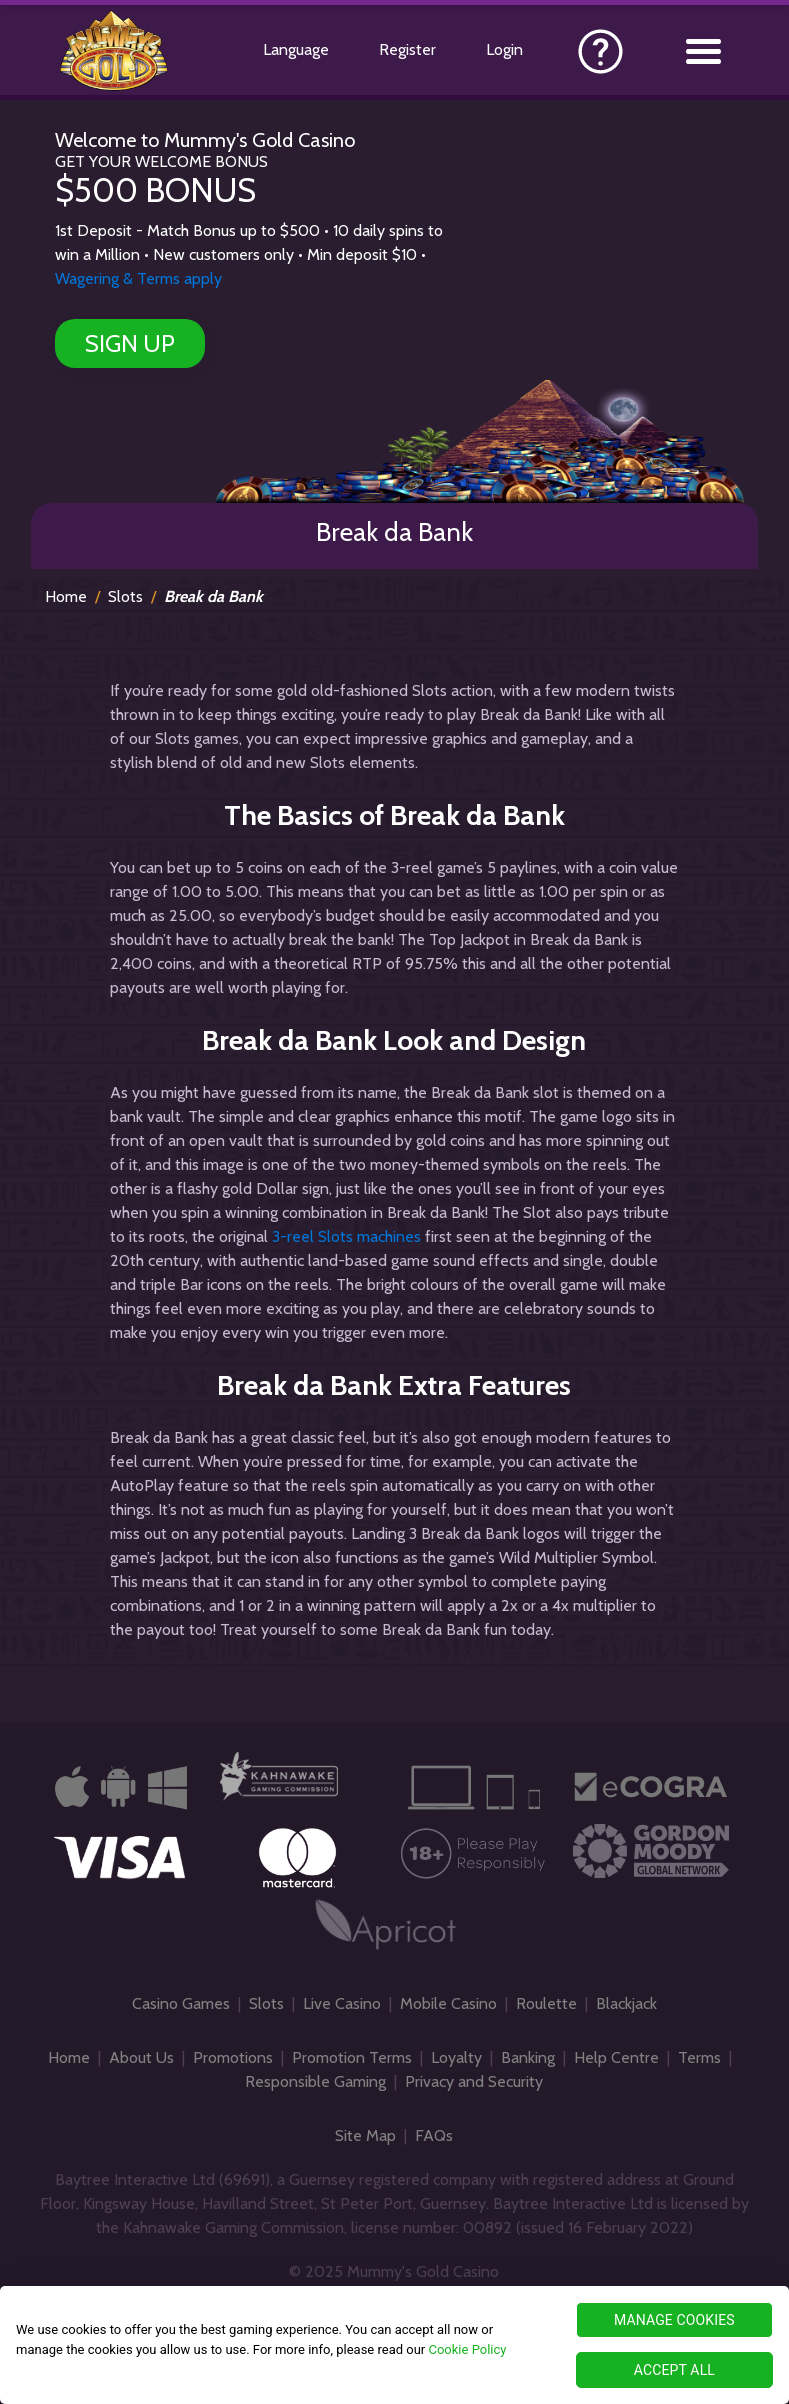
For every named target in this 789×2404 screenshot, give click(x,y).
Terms (699, 2057)
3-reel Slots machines (346, 1236)
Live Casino (342, 2003)
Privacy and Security (474, 2081)
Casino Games (181, 2003)
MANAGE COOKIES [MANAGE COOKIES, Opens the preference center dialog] (674, 2320)
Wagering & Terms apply (138, 278)
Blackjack (626, 2003)
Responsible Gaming (315, 2081)
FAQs (434, 2135)
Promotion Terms (352, 2057)
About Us (141, 2057)
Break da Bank (213, 596)
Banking (528, 2057)
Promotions (233, 2057)
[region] (394, 2345)
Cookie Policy (467, 2349)
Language (296, 49)
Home (66, 596)
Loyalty (456, 2057)
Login (504, 49)
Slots (125, 596)
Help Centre (616, 2057)
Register (407, 49)
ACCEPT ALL (674, 2370)
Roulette (546, 2003)
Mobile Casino (448, 2003)
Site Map (365, 2135)
